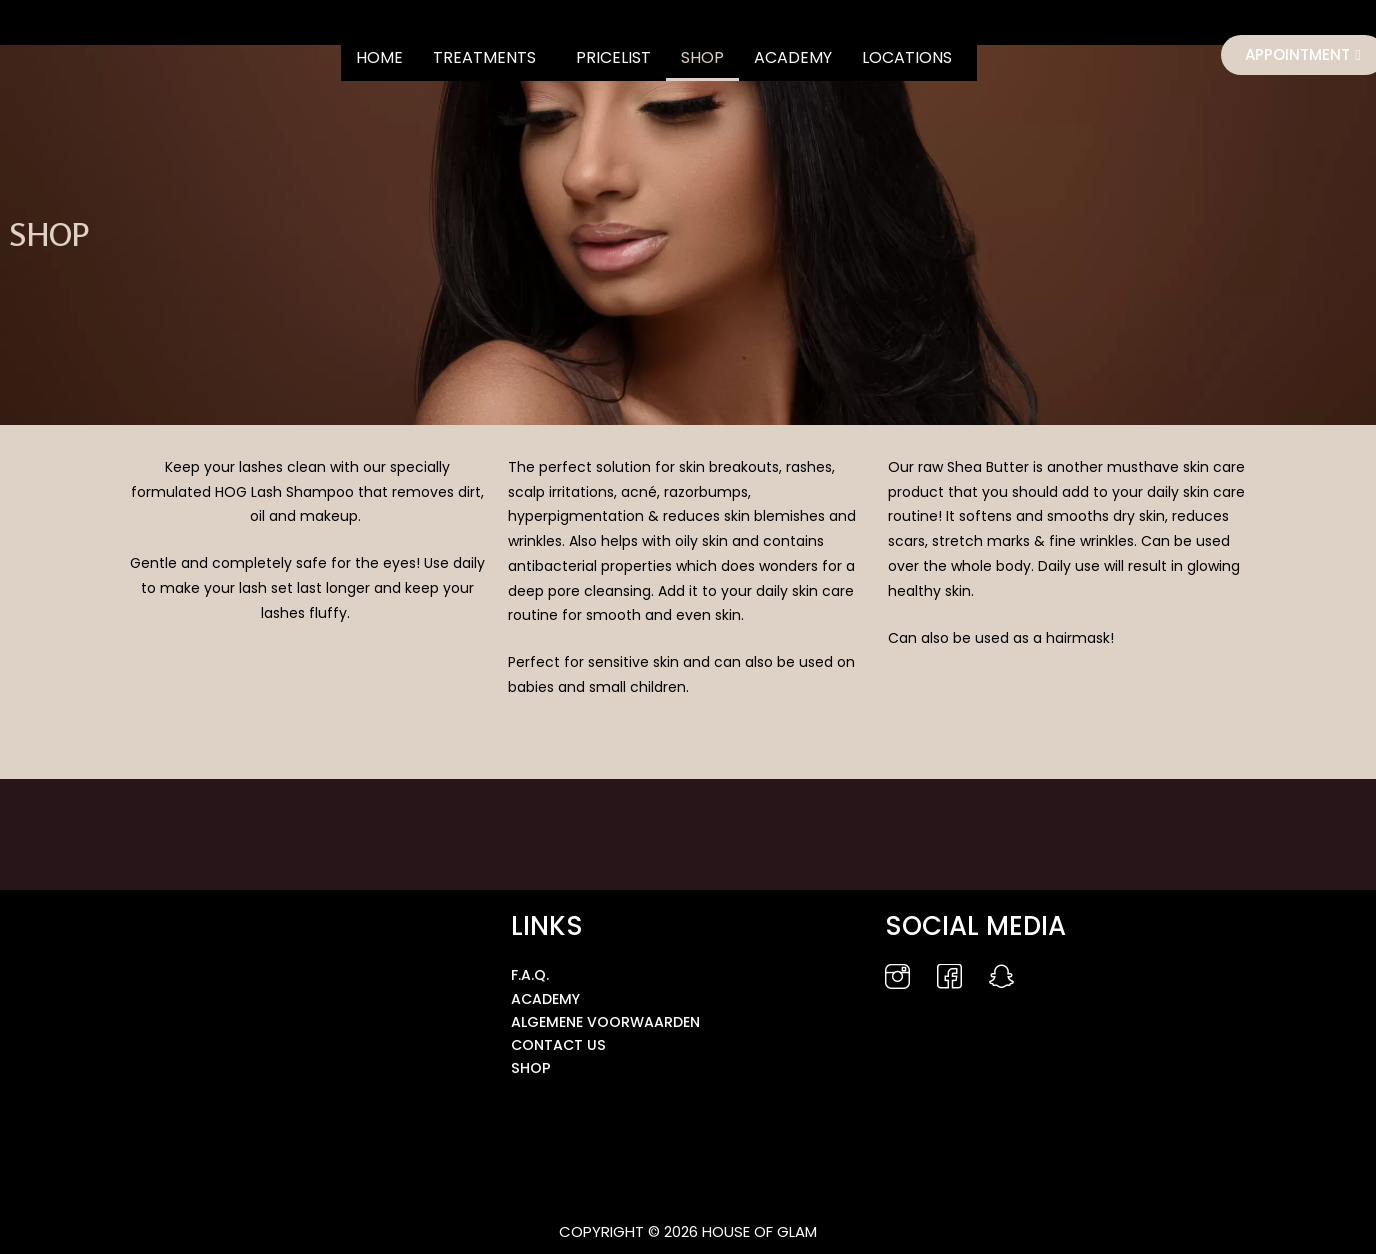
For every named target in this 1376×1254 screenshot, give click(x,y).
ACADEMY (793, 57)
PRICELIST (613, 57)
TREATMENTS (484, 57)
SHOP (702, 57)
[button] (489, 58)
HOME (379, 57)
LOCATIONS (907, 57)
